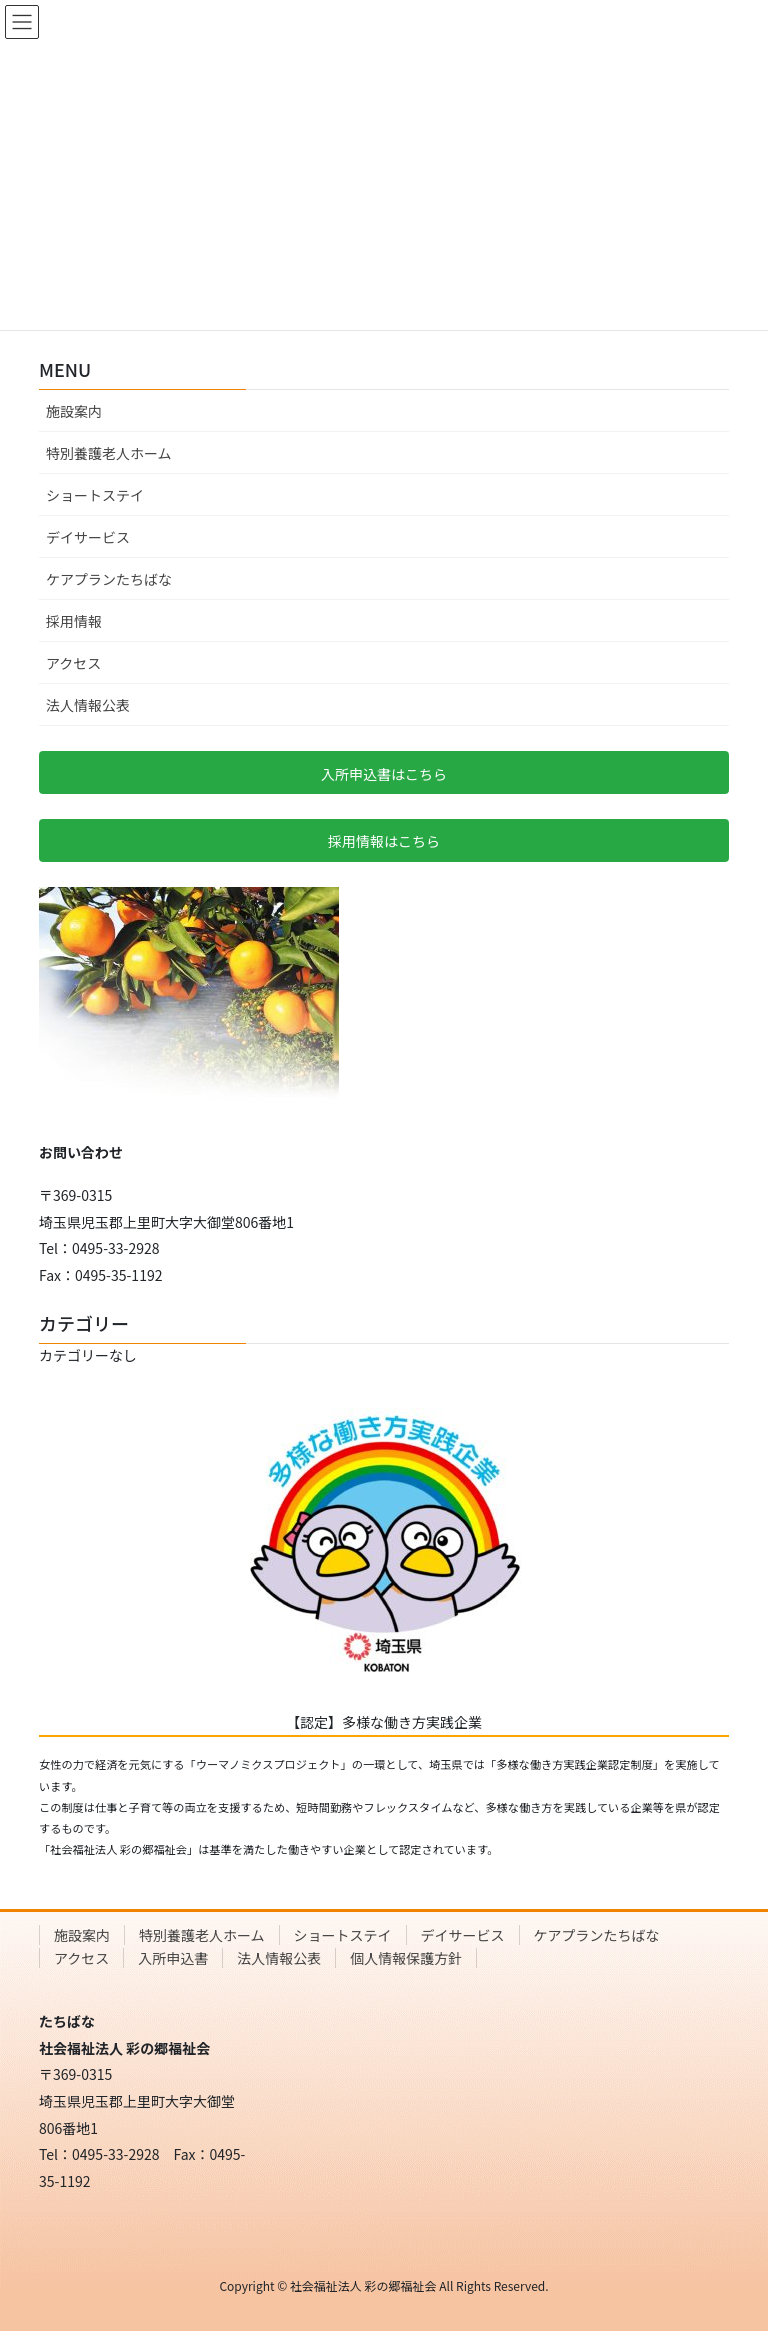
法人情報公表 (88, 705)
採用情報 (74, 621)
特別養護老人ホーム (109, 453)
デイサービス (88, 537)
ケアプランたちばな (109, 579)
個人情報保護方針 (406, 1958)
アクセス (73, 663)
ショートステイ (95, 495)
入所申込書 (173, 1958)
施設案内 (74, 411)
